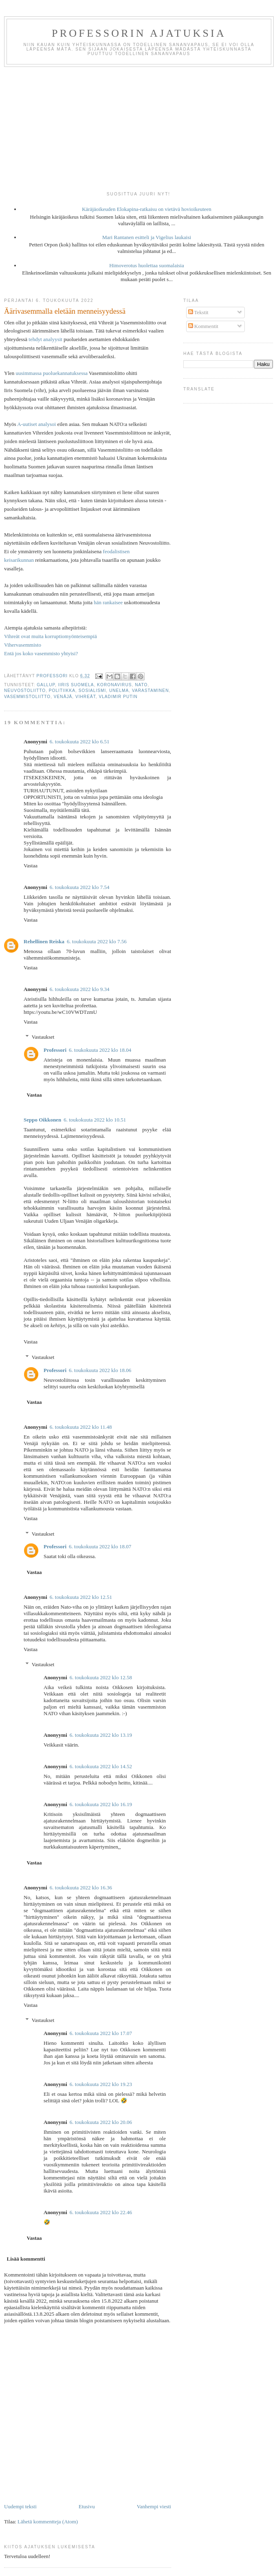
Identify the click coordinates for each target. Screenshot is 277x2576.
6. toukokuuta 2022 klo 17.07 (101, 2033)
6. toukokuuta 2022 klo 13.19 (101, 1735)
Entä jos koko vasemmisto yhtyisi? (41, 653)
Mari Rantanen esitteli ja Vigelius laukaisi (146, 237)
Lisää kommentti (26, 2259)
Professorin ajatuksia (139, 33)
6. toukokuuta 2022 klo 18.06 (100, 1370)
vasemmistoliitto (27, 696)
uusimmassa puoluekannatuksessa (52, 373)
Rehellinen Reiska (44, 941)
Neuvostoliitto (25, 690)
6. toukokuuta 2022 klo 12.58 (101, 1677)
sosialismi (92, 690)
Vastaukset (43, 1037)
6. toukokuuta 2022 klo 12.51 (81, 1597)
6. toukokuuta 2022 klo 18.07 (100, 1546)
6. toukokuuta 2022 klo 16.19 (101, 1804)
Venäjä (63, 696)
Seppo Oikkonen (42, 1120)
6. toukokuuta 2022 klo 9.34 (80, 989)
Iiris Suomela (76, 685)
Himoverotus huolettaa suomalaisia (146, 265)
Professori (55, 1050)
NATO (141, 685)
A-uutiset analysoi (36, 424)
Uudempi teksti (20, 2506)
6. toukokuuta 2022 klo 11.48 (81, 1427)
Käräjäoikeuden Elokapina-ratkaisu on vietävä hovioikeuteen (146, 209)
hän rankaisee (108, 602)
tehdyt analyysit (45, 339)
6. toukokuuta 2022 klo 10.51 (95, 1120)
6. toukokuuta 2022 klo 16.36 (81, 1887)
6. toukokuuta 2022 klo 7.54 (80, 887)
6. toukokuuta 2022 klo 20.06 (101, 2122)
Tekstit (198, 312)
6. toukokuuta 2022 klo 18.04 (100, 1050)
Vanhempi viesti (154, 2506)
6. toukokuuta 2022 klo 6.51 (80, 741)
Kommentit (203, 326)
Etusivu (87, 2506)
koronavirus (114, 685)
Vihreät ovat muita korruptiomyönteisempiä (50, 636)
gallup (46, 685)
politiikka (62, 690)
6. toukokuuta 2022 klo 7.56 (97, 941)
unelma (119, 690)
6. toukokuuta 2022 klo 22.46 (101, 2212)
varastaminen (150, 690)
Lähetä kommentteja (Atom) (48, 2521)
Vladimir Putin (118, 696)
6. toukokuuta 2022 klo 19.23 (101, 2084)
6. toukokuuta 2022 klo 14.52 (101, 1766)
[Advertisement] (138, 128)
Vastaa (30, 865)
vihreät (85, 696)
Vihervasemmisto (22, 645)
